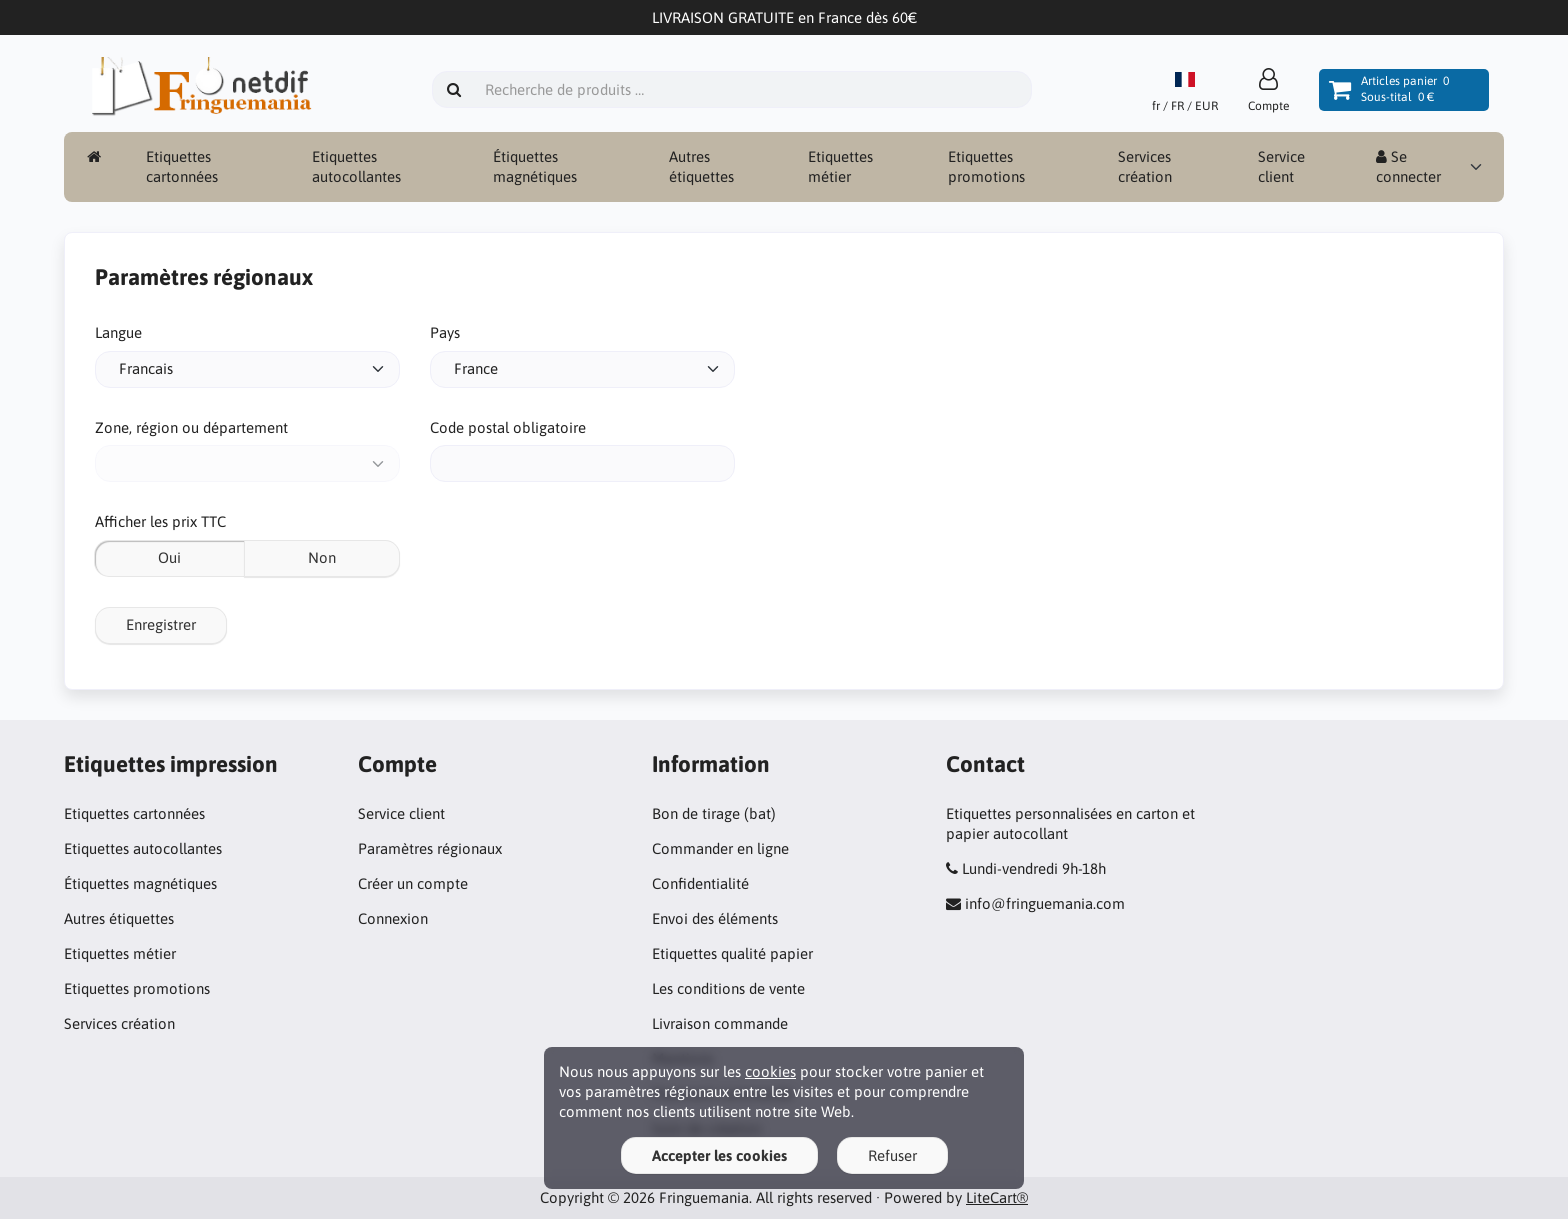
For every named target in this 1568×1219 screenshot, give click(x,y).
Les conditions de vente (728, 988)
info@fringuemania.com (1045, 903)
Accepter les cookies (719, 1155)
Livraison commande (720, 1023)
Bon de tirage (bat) (714, 813)
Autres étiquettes (701, 166)
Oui (169, 557)
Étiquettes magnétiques (535, 166)
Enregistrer (161, 624)
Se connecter (1408, 166)
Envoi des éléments (715, 918)
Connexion (393, 918)
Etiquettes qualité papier (732, 953)
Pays (445, 332)
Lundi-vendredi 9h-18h (1034, 868)
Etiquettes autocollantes (356, 166)
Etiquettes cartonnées (182, 166)
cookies (770, 1071)
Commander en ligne (720, 848)
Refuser (892, 1155)
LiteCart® (997, 1197)
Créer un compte (413, 883)
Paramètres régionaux (430, 848)
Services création (1145, 166)
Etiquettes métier (840, 166)
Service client (1281, 166)
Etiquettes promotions (986, 166)
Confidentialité (700, 883)
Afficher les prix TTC (160, 521)
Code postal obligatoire (508, 427)
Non (322, 557)
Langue (118, 332)
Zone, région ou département (191, 427)
